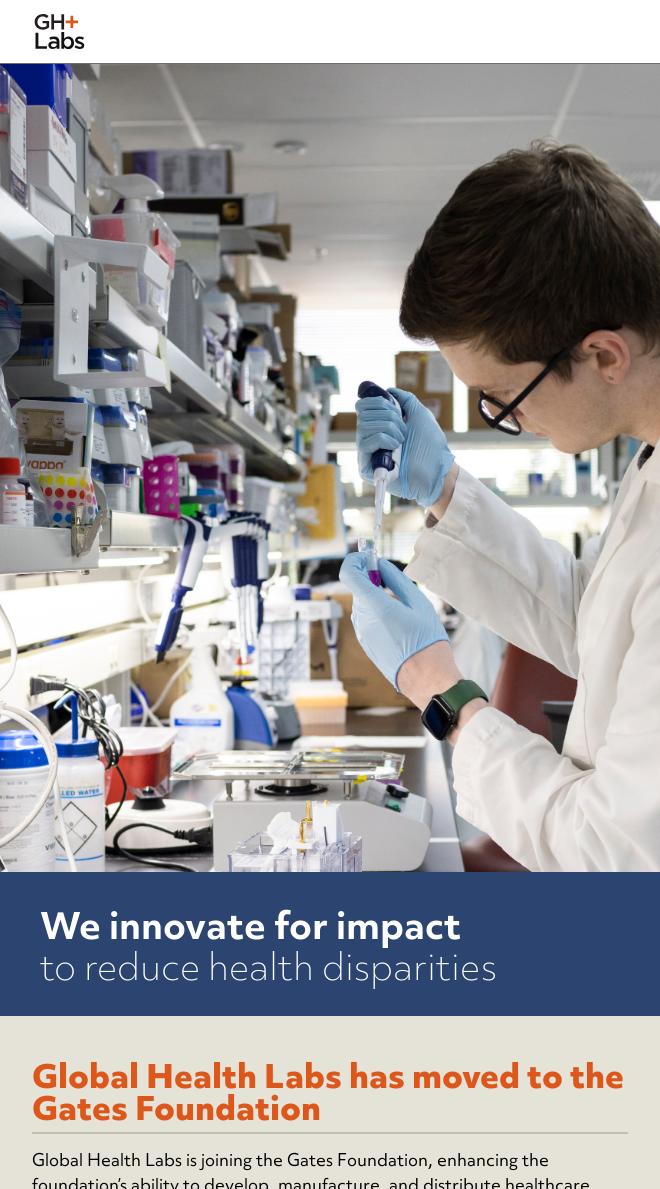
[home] (59, 31)
